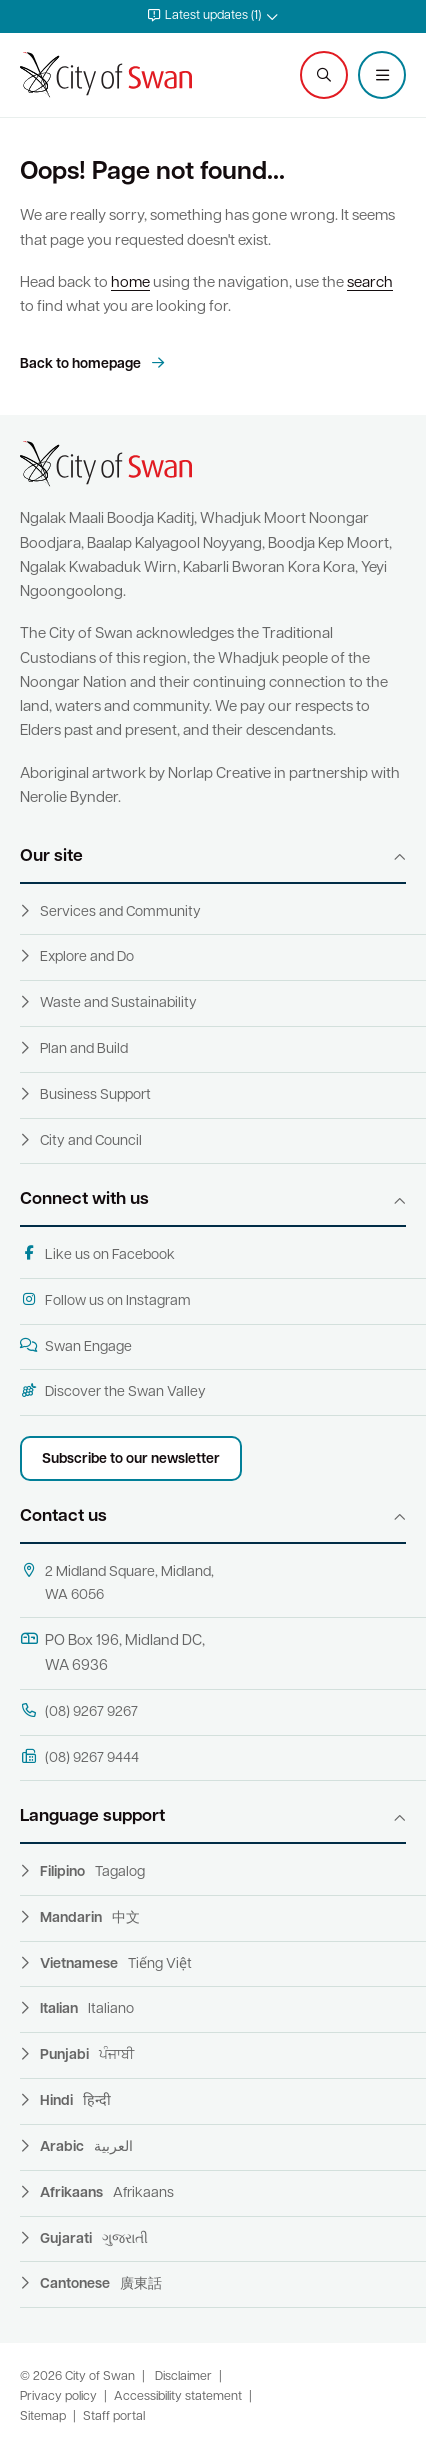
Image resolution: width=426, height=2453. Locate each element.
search (370, 283)
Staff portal (114, 2417)
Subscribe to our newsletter (131, 1459)
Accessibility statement (178, 2397)
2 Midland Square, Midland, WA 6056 (117, 1583)
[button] (213, 16)
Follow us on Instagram (105, 1300)
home (130, 283)
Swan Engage (76, 1346)
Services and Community (120, 912)
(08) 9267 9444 (79, 1757)
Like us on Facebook (97, 1254)
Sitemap (43, 2417)
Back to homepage (82, 364)
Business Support (95, 1095)
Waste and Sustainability (118, 1003)
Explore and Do (87, 957)
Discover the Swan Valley (113, 1391)
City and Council (91, 1141)
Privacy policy (58, 2397)
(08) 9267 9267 (79, 1711)
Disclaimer (183, 2377)
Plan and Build (84, 1049)
